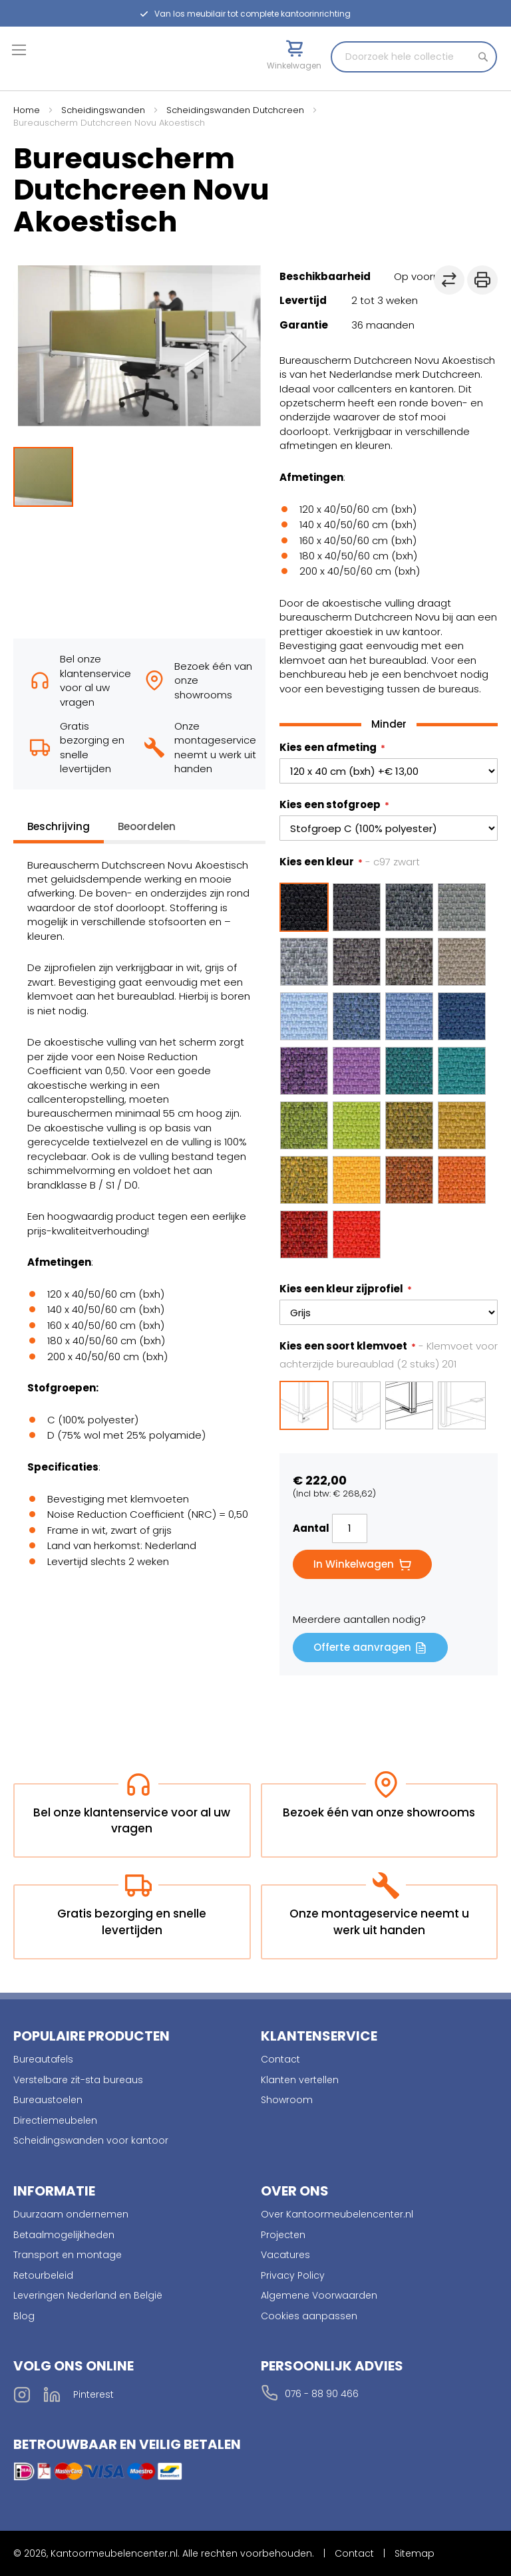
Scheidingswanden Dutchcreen (235, 110)
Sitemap (414, 2553)
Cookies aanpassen (309, 2316)
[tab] (58, 830)
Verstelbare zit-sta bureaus (78, 2079)
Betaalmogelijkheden (63, 2234)
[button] (238, 346)
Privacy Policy (293, 2275)
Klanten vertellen (300, 2079)
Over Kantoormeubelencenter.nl (337, 2214)
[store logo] (70, 70)
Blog (24, 2316)
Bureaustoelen (48, 2099)
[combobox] (414, 56)
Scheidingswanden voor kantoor (90, 2140)
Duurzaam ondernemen (70, 2214)
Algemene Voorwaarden (319, 2295)
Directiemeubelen (55, 2120)
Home (26, 110)
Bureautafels (43, 2059)
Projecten (283, 2234)
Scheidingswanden (103, 110)
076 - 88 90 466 (322, 2393)
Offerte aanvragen (362, 1647)
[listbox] (388, 1070)
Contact (280, 2059)
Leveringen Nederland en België (87, 2295)
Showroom (287, 2099)
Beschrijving (58, 826)
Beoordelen (147, 826)
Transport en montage (67, 2254)
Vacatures (285, 2254)
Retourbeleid (43, 2275)
